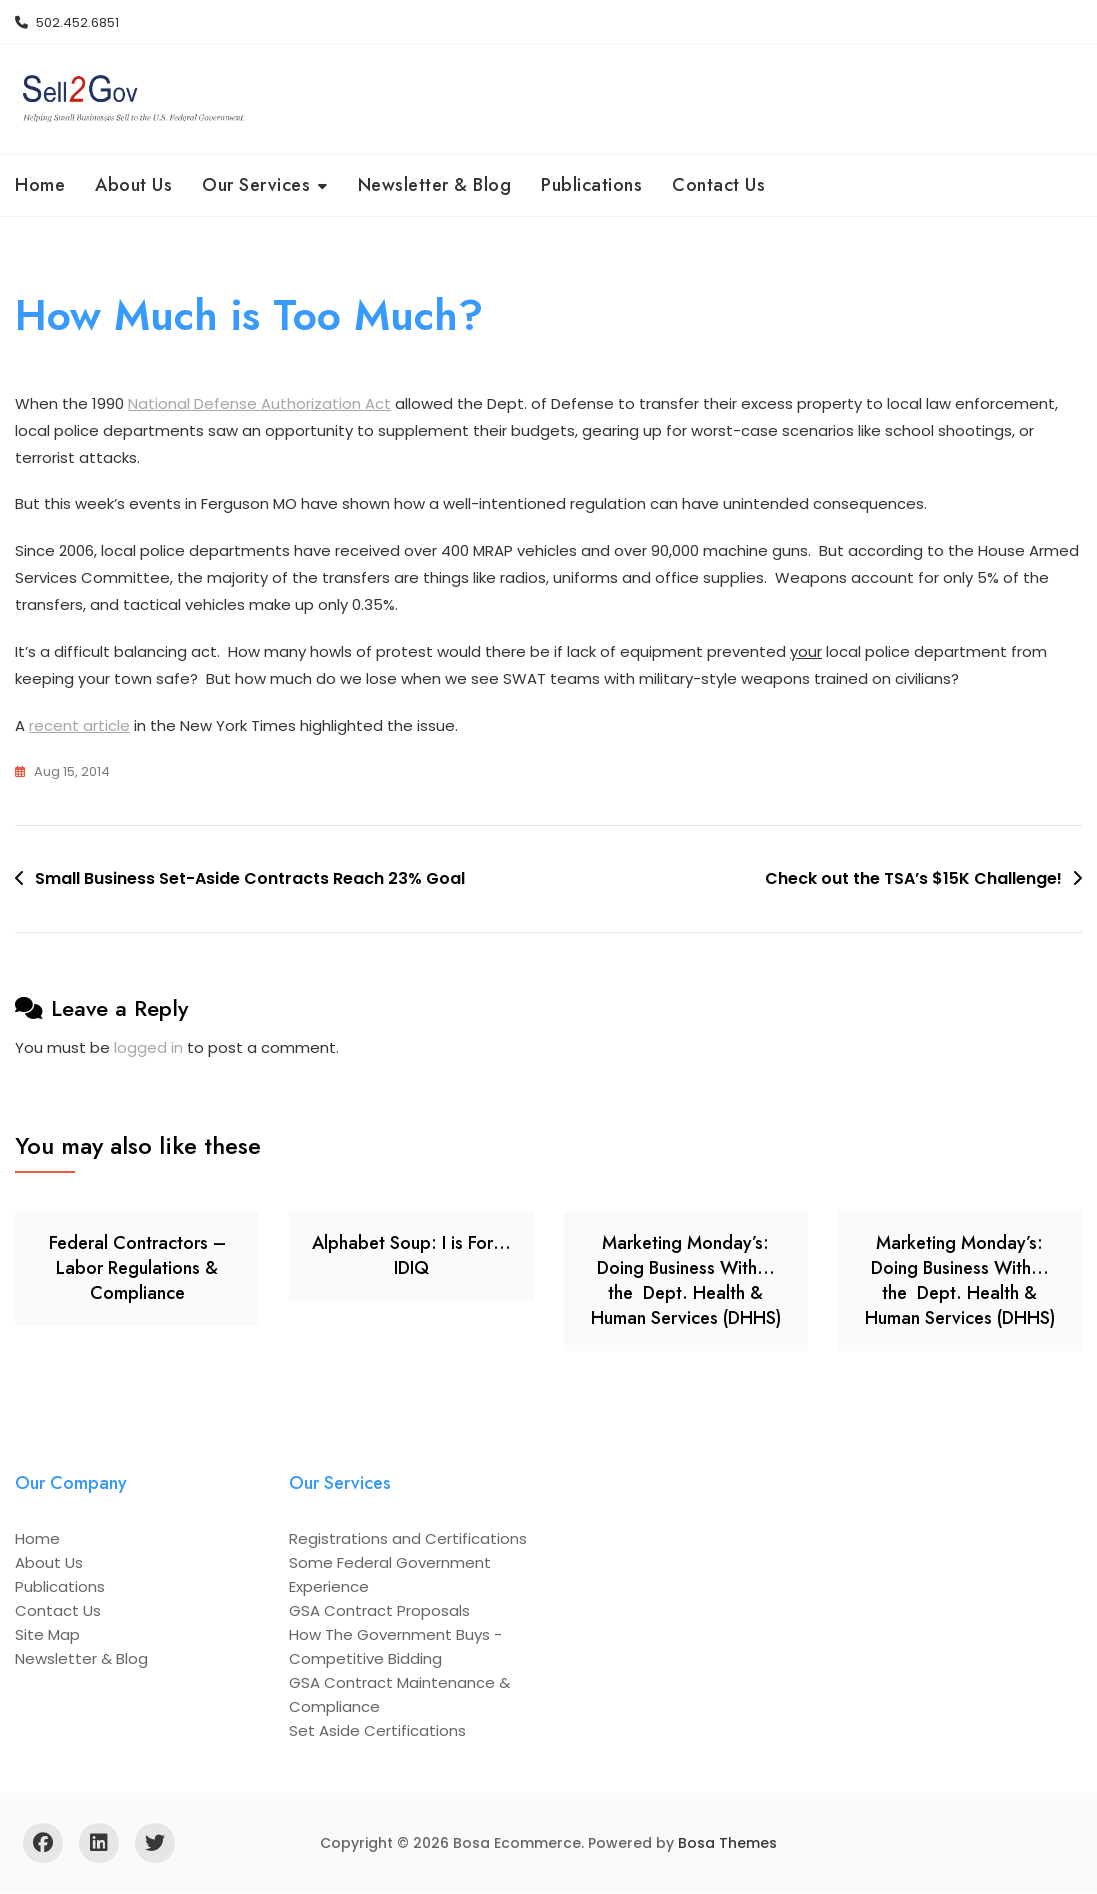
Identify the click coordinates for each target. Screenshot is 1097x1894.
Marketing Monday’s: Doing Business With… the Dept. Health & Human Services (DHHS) (686, 1282)
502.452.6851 (67, 22)
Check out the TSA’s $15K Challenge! (913, 880)
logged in (148, 1048)
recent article (79, 727)
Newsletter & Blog (435, 185)
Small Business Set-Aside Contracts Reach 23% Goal (250, 880)
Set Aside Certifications (377, 1731)
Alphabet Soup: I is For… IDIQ (411, 1256)
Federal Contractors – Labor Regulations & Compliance (137, 1269)
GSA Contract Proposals (379, 1611)
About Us (133, 185)
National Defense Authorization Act (259, 404)
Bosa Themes (727, 1844)
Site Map (47, 1635)
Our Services (256, 185)
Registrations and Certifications (408, 1539)
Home (40, 185)
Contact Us (718, 185)
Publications (591, 185)
